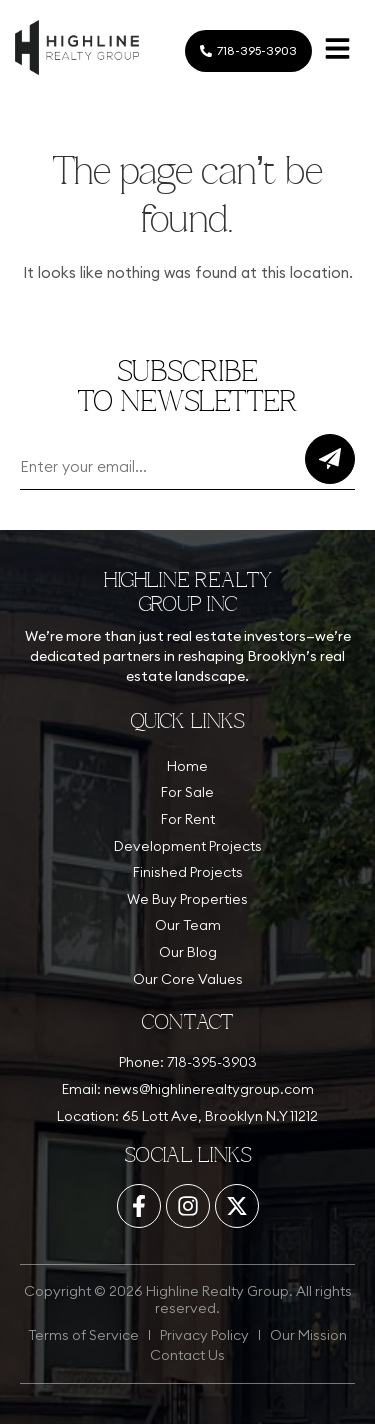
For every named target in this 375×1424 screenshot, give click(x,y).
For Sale (187, 792)
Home (187, 766)
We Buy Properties (187, 899)
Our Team (188, 925)
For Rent (188, 819)
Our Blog (188, 952)
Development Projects (188, 846)
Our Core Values (188, 979)
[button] (337, 51)
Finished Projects (188, 872)
